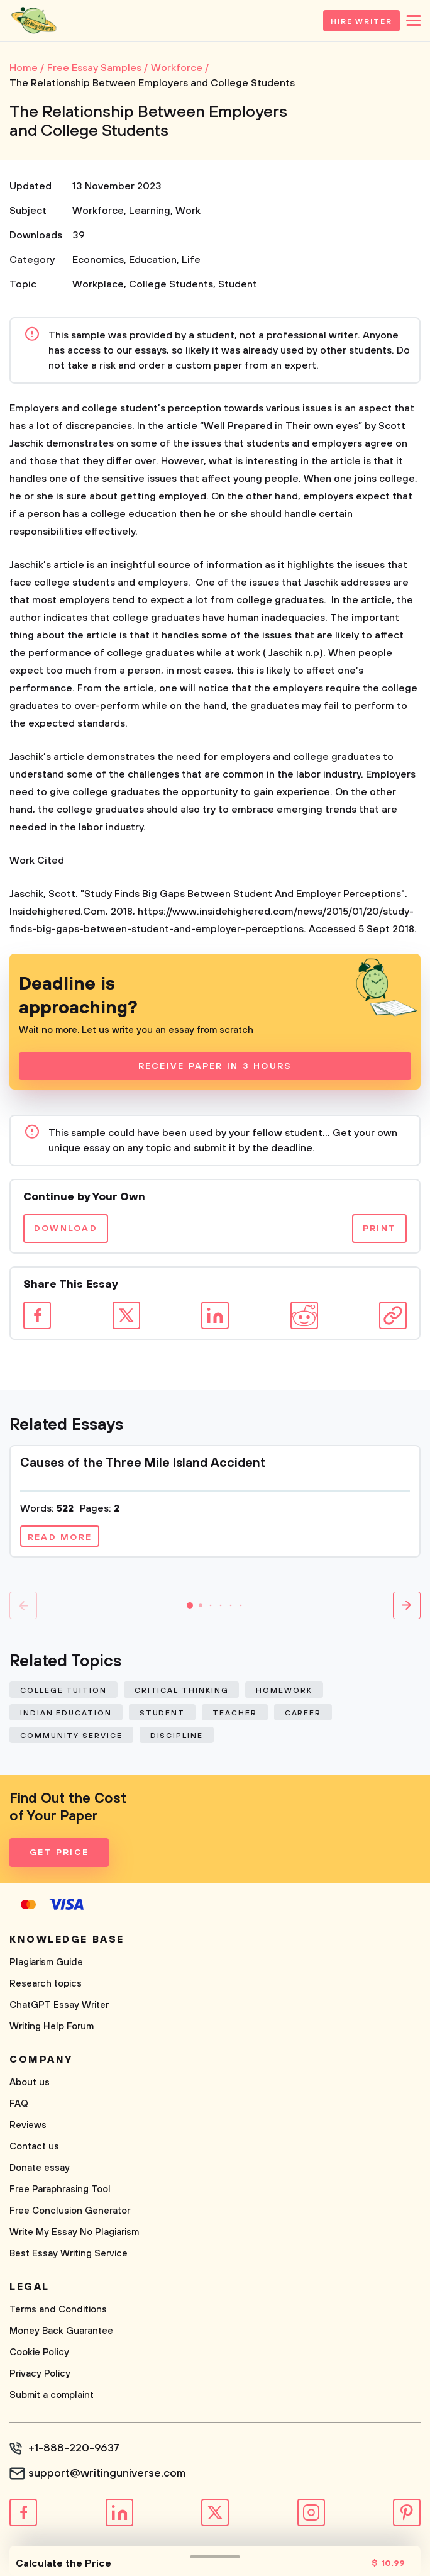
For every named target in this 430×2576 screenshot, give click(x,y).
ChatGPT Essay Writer (59, 2005)
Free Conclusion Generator (69, 2211)
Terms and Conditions (58, 2310)
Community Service (71, 1736)
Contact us (34, 2147)
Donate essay (39, 2168)
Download (65, 1228)
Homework (284, 1690)
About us (29, 2082)
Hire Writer (361, 21)
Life (191, 260)
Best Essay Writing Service (68, 2254)
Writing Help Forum (51, 2026)
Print (379, 1228)
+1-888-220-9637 (73, 2448)
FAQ (18, 2104)
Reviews (28, 2125)
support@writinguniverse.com (106, 2473)
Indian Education (66, 1713)
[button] (190, 1605)
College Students (171, 284)
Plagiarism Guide (46, 1962)
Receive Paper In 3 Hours (215, 1066)
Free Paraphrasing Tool (60, 2189)
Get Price (59, 1852)
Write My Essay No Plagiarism (74, 2232)
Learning (149, 210)
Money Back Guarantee (61, 2331)
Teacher (234, 1713)
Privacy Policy (39, 2374)
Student (237, 284)
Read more (60, 1537)
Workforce (98, 210)
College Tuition (63, 1690)
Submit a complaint (51, 2395)
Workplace (98, 284)
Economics (98, 260)
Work (188, 210)
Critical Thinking (182, 1690)
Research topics (45, 1984)
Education (153, 260)
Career (303, 1713)
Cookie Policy (39, 2352)
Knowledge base (66, 1939)
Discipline (176, 1736)
